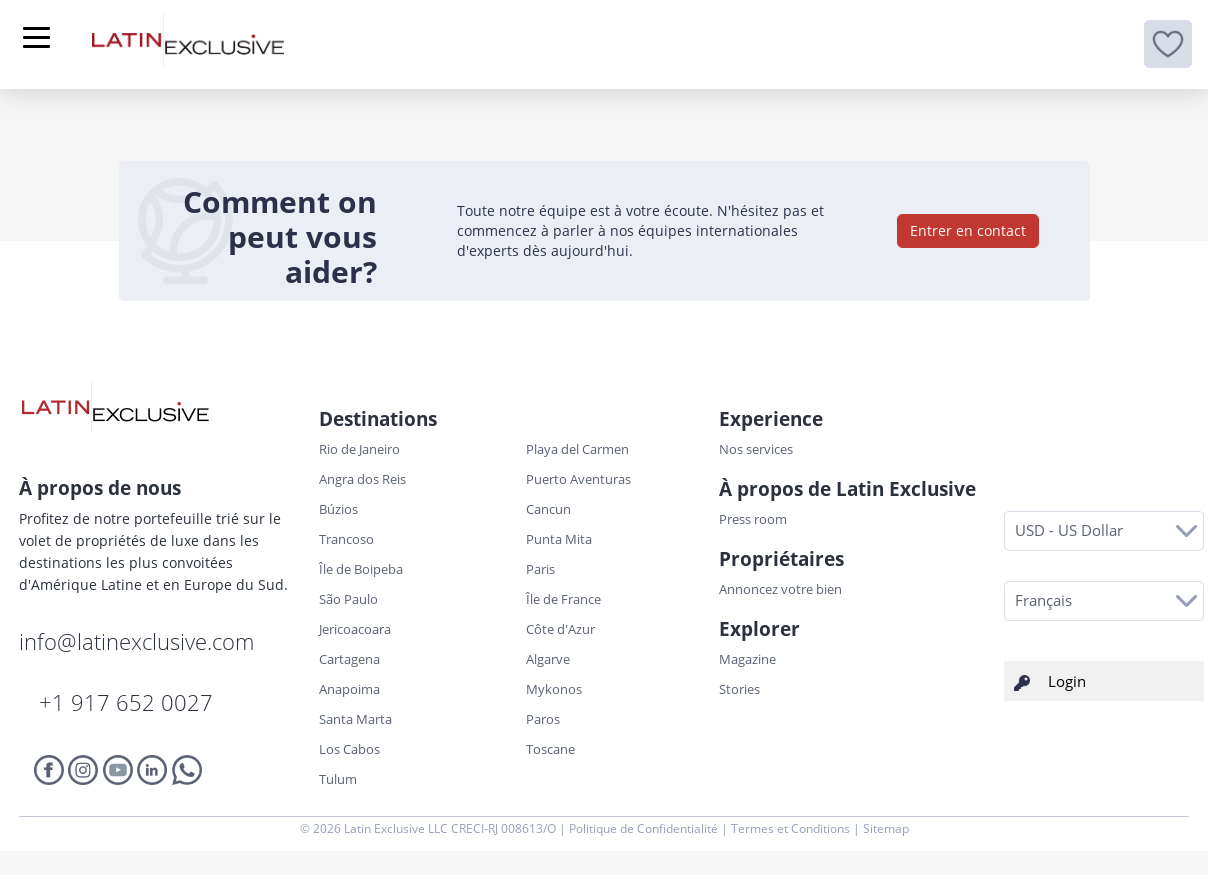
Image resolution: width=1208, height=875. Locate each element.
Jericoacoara (355, 629)
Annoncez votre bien (780, 589)
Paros (543, 719)
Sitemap (886, 828)
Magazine (747, 659)
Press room (753, 519)
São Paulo (348, 599)
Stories (739, 689)
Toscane (550, 749)
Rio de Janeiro (359, 449)
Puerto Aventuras (578, 479)
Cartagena (349, 659)
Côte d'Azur (560, 629)
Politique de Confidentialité (645, 828)
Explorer (759, 629)
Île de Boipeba (361, 569)
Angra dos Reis (362, 479)
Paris (540, 569)
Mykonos (554, 689)
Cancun (548, 509)
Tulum (338, 779)
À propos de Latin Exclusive (847, 489)
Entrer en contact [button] (968, 230)
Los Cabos (349, 749)
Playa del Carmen (577, 449)
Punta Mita (559, 539)
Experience (771, 419)
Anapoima (349, 689)
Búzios (338, 509)
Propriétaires (781, 559)
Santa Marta (355, 719)
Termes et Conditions (792, 828)
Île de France (563, 599)
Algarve (548, 659)
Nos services (756, 449)
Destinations (378, 419)
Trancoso (346, 539)
